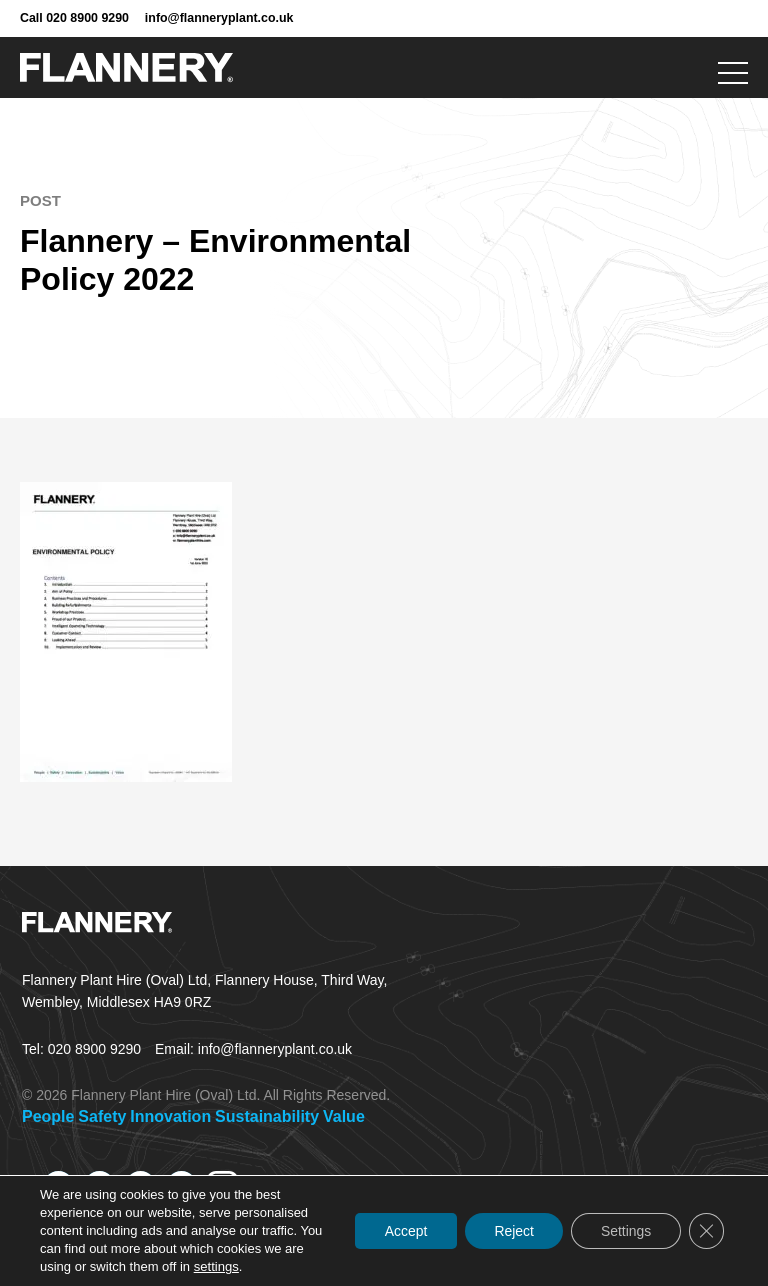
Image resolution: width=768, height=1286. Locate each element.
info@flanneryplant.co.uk (219, 18)
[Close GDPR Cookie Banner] (706, 1231)
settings (216, 1266)
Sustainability (267, 1116)
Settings (624, 1231)
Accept (402, 1231)
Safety (102, 1116)
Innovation (170, 1116)
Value (344, 1116)
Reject (512, 1231)
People (48, 1116)
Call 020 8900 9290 (74, 18)
